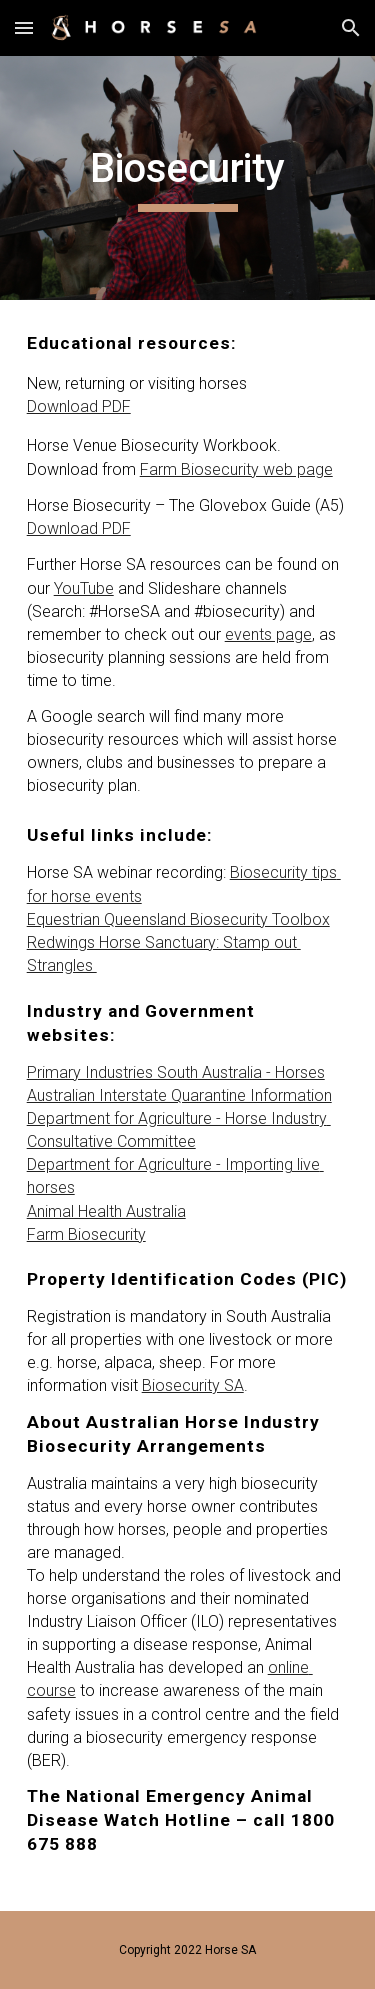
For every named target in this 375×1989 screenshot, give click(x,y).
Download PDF (79, 406)
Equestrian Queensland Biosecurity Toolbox (178, 919)
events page (268, 634)
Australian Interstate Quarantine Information (179, 1095)
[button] (24, 27)
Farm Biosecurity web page (236, 469)
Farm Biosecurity (86, 1234)
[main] (188, 178)
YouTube (84, 588)
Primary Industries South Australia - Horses (176, 1072)
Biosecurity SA (193, 1385)
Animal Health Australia (106, 1211)
